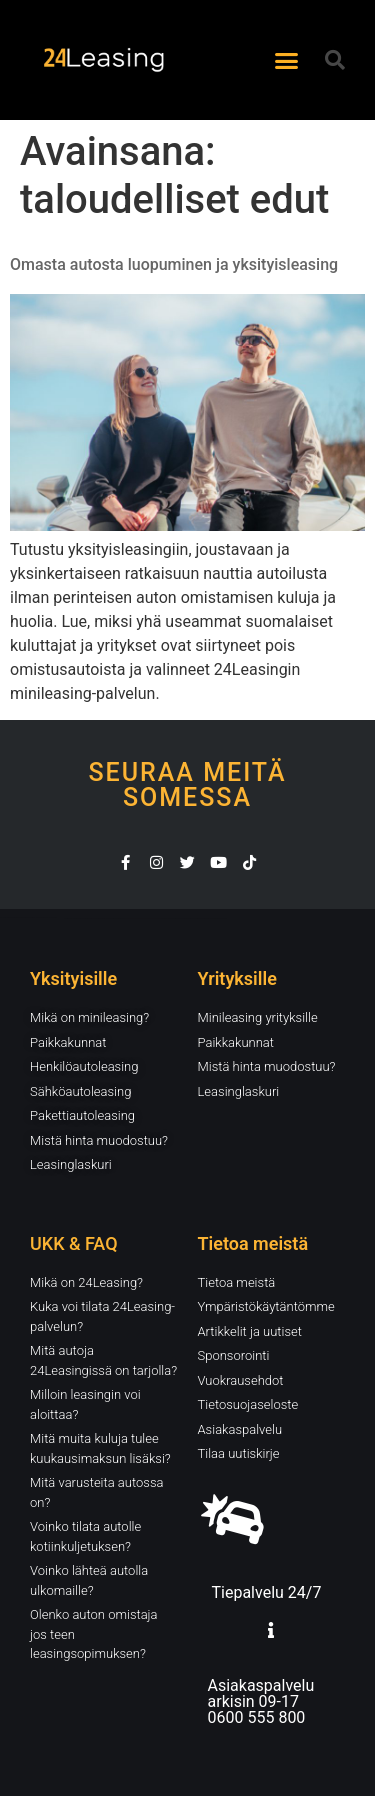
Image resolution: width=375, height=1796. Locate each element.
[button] (286, 60)
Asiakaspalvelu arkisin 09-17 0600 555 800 (261, 1701)
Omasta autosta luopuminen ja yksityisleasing (174, 264)
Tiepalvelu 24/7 (267, 1592)
